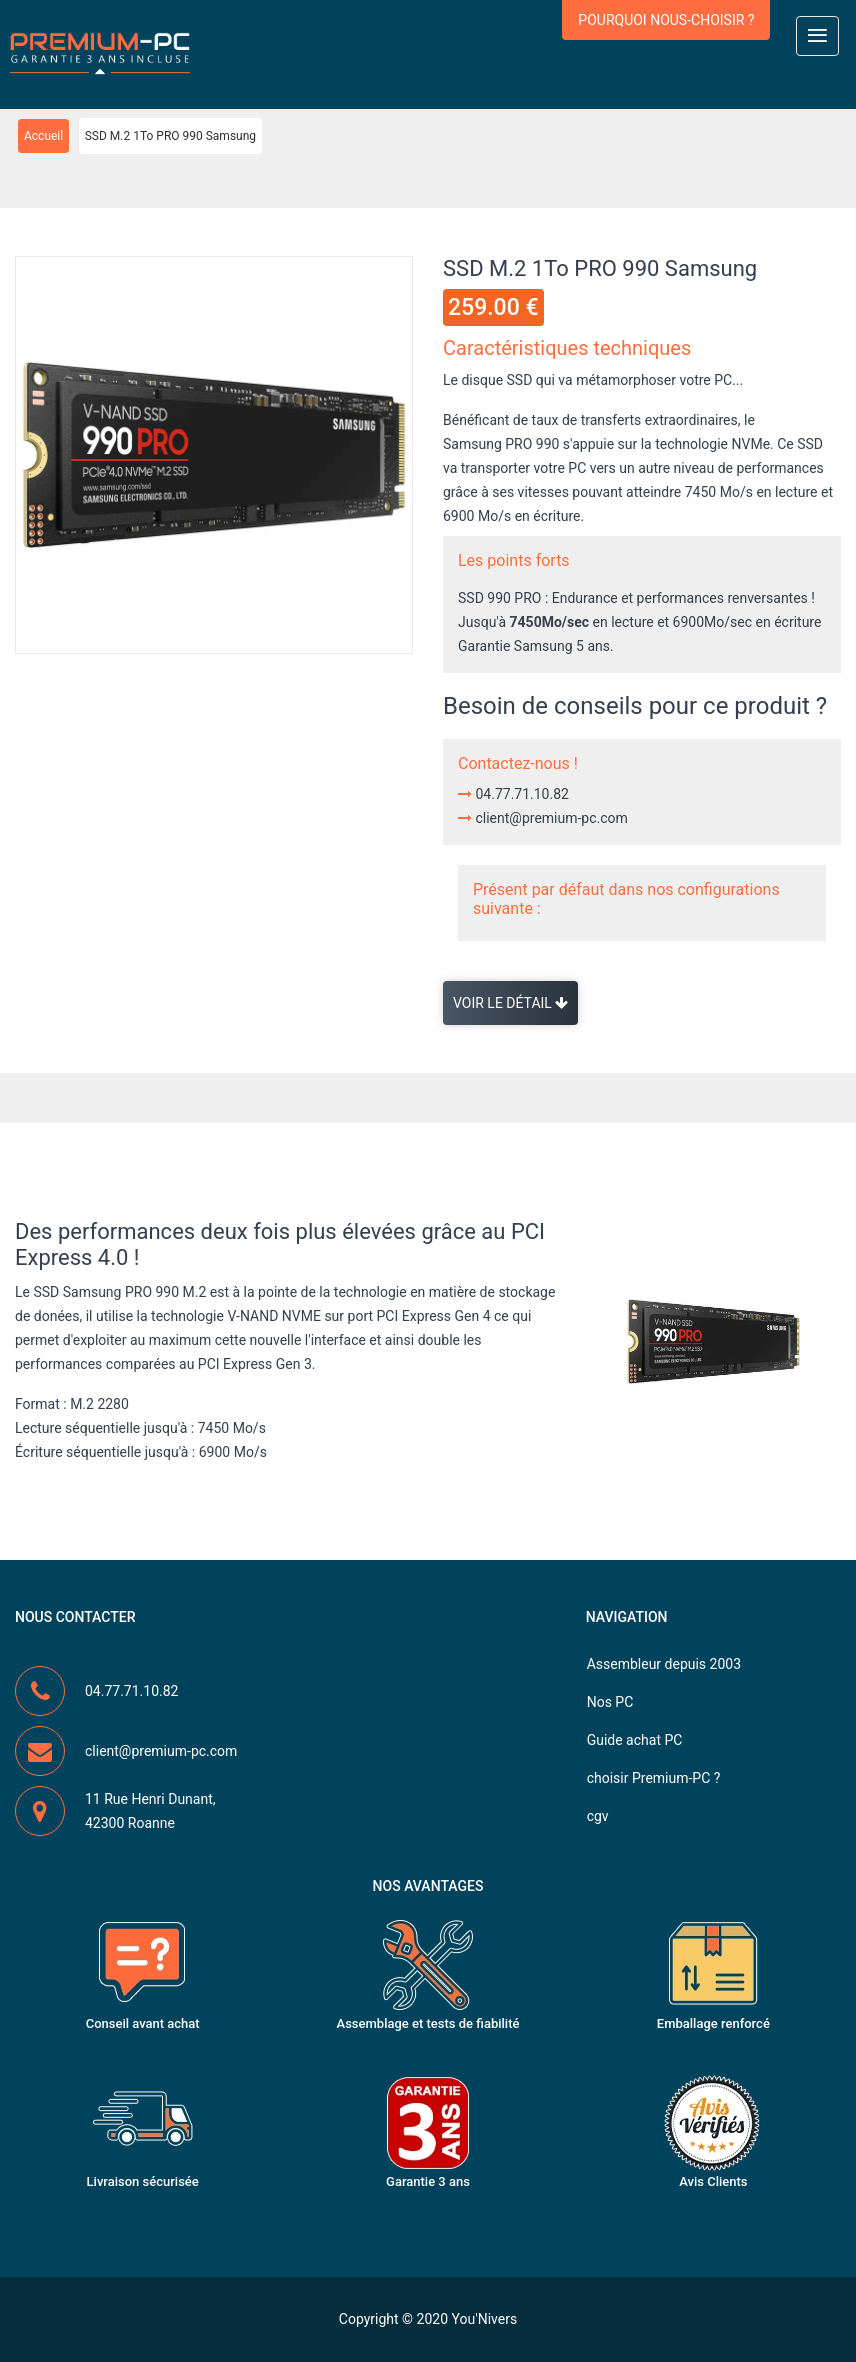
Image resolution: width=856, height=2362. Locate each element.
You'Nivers (485, 2319)
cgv (598, 1816)
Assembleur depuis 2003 (664, 1664)
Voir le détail (510, 1003)
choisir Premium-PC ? (654, 1778)
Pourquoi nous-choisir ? (666, 20)
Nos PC (610, 1702)
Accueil (43, 136)
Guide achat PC (635, 1740)
